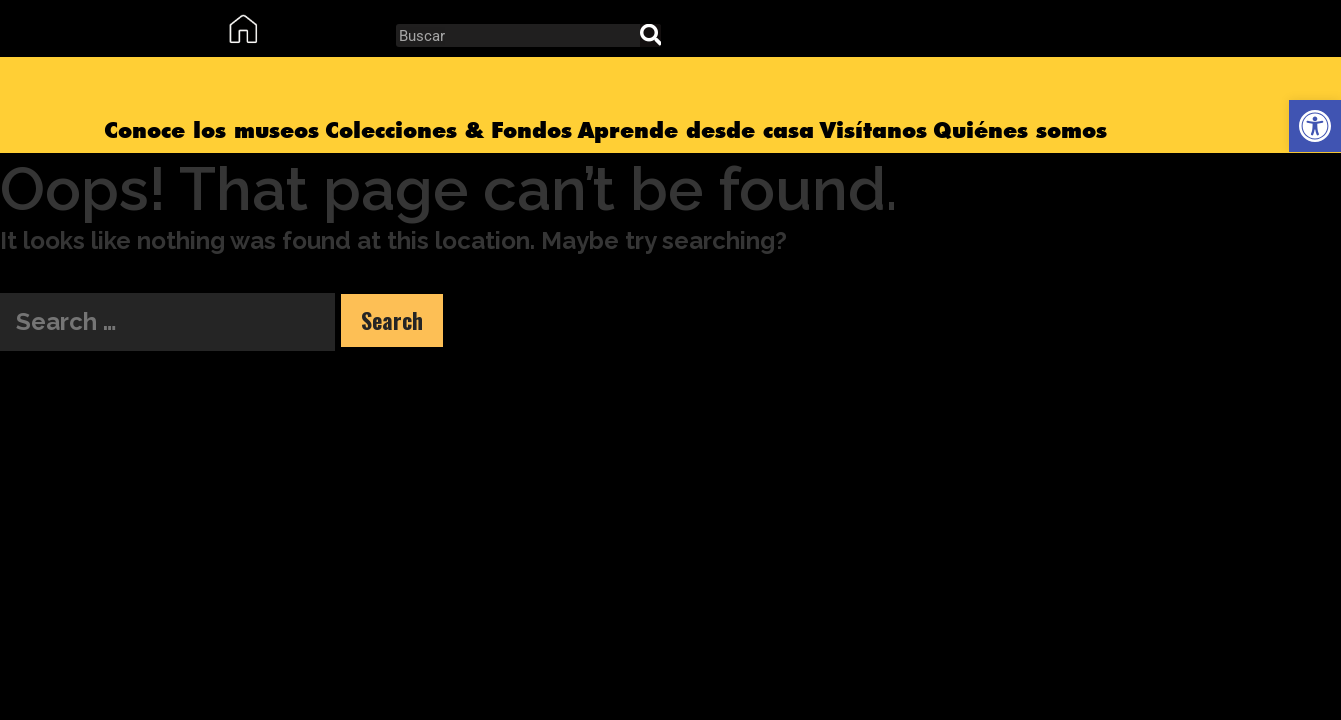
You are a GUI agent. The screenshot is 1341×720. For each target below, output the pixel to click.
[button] (1315, 126)
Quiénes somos (1020, 130)
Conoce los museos (211, 130)
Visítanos (873, 130)
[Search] (650, 35)
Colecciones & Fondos (448, 130)
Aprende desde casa (696, 130)
